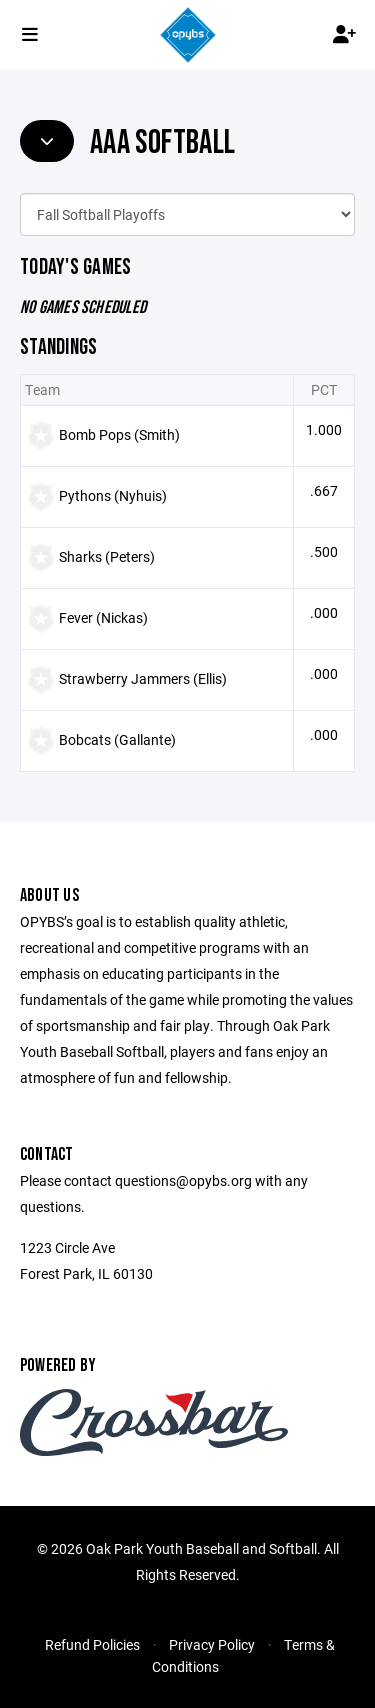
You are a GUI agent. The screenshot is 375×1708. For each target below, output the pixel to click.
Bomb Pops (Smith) (119, 434)
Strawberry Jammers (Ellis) (143, 678)
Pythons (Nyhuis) (113, 495)
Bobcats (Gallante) (117, 739)
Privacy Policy (212, 1644)
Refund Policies (92, 1644)
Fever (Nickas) (103, 617)
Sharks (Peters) (107, 556)
